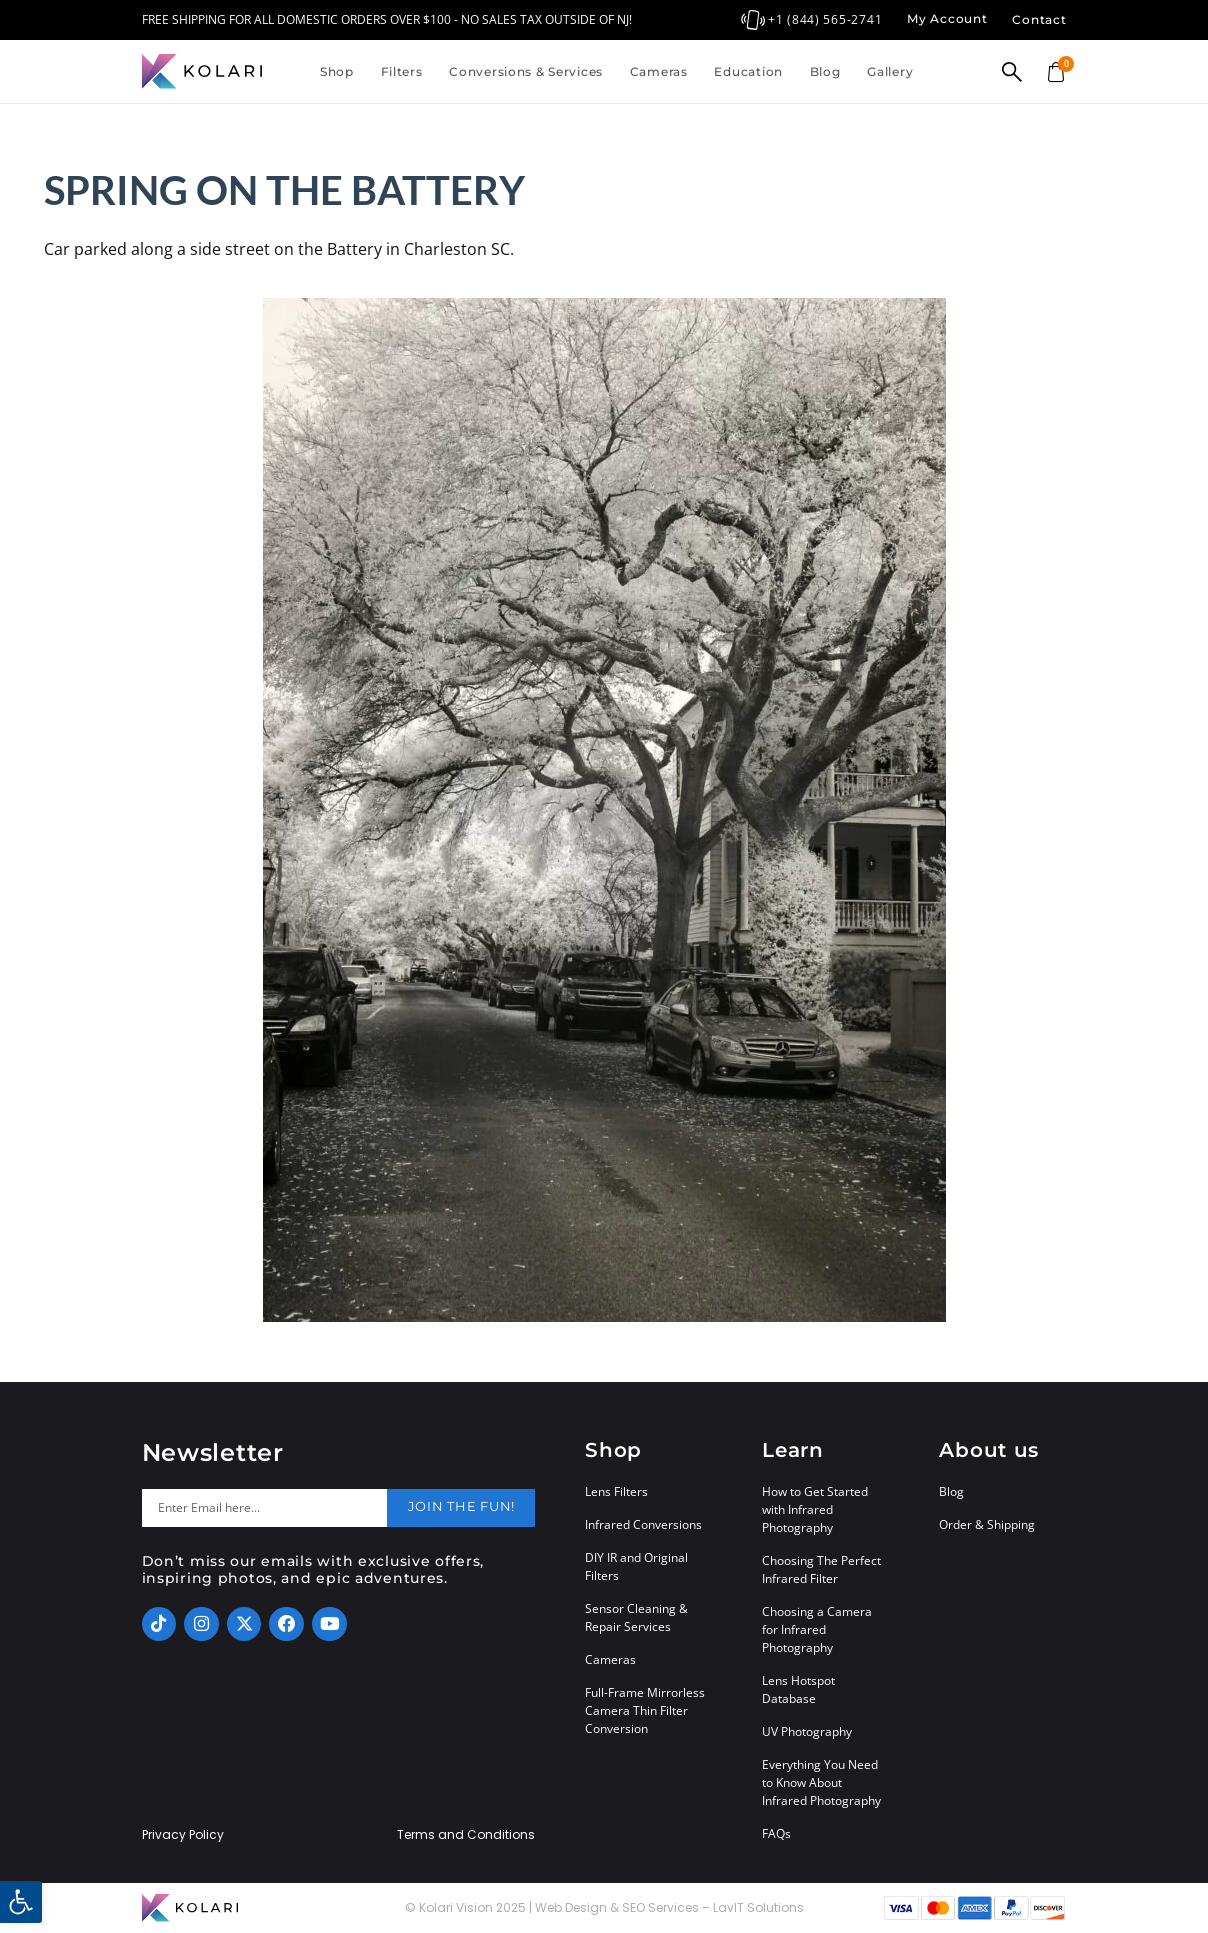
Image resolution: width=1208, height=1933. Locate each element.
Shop (337, 71)
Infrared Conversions (643, 1524)
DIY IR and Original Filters (636, 1566)
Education (748, 71)
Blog (825, 71)
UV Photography (807, 1731)
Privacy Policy (183, 1835)
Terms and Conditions (466, 1835)
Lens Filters (616, 1491)
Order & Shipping (987, 1524)
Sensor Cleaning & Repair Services (636, 1617)
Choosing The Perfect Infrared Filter (821, 1569)
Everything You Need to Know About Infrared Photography (821, 1782)
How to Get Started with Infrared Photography (815, 1509)
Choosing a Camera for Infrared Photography (817, 1629)
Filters (402, 71)
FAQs (776, 1833)
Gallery (890, 71)
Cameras (659, 71)
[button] (21, 1902)
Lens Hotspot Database (798, 1689)
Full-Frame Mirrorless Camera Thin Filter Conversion (645, 1710)
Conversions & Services (526, 71)
